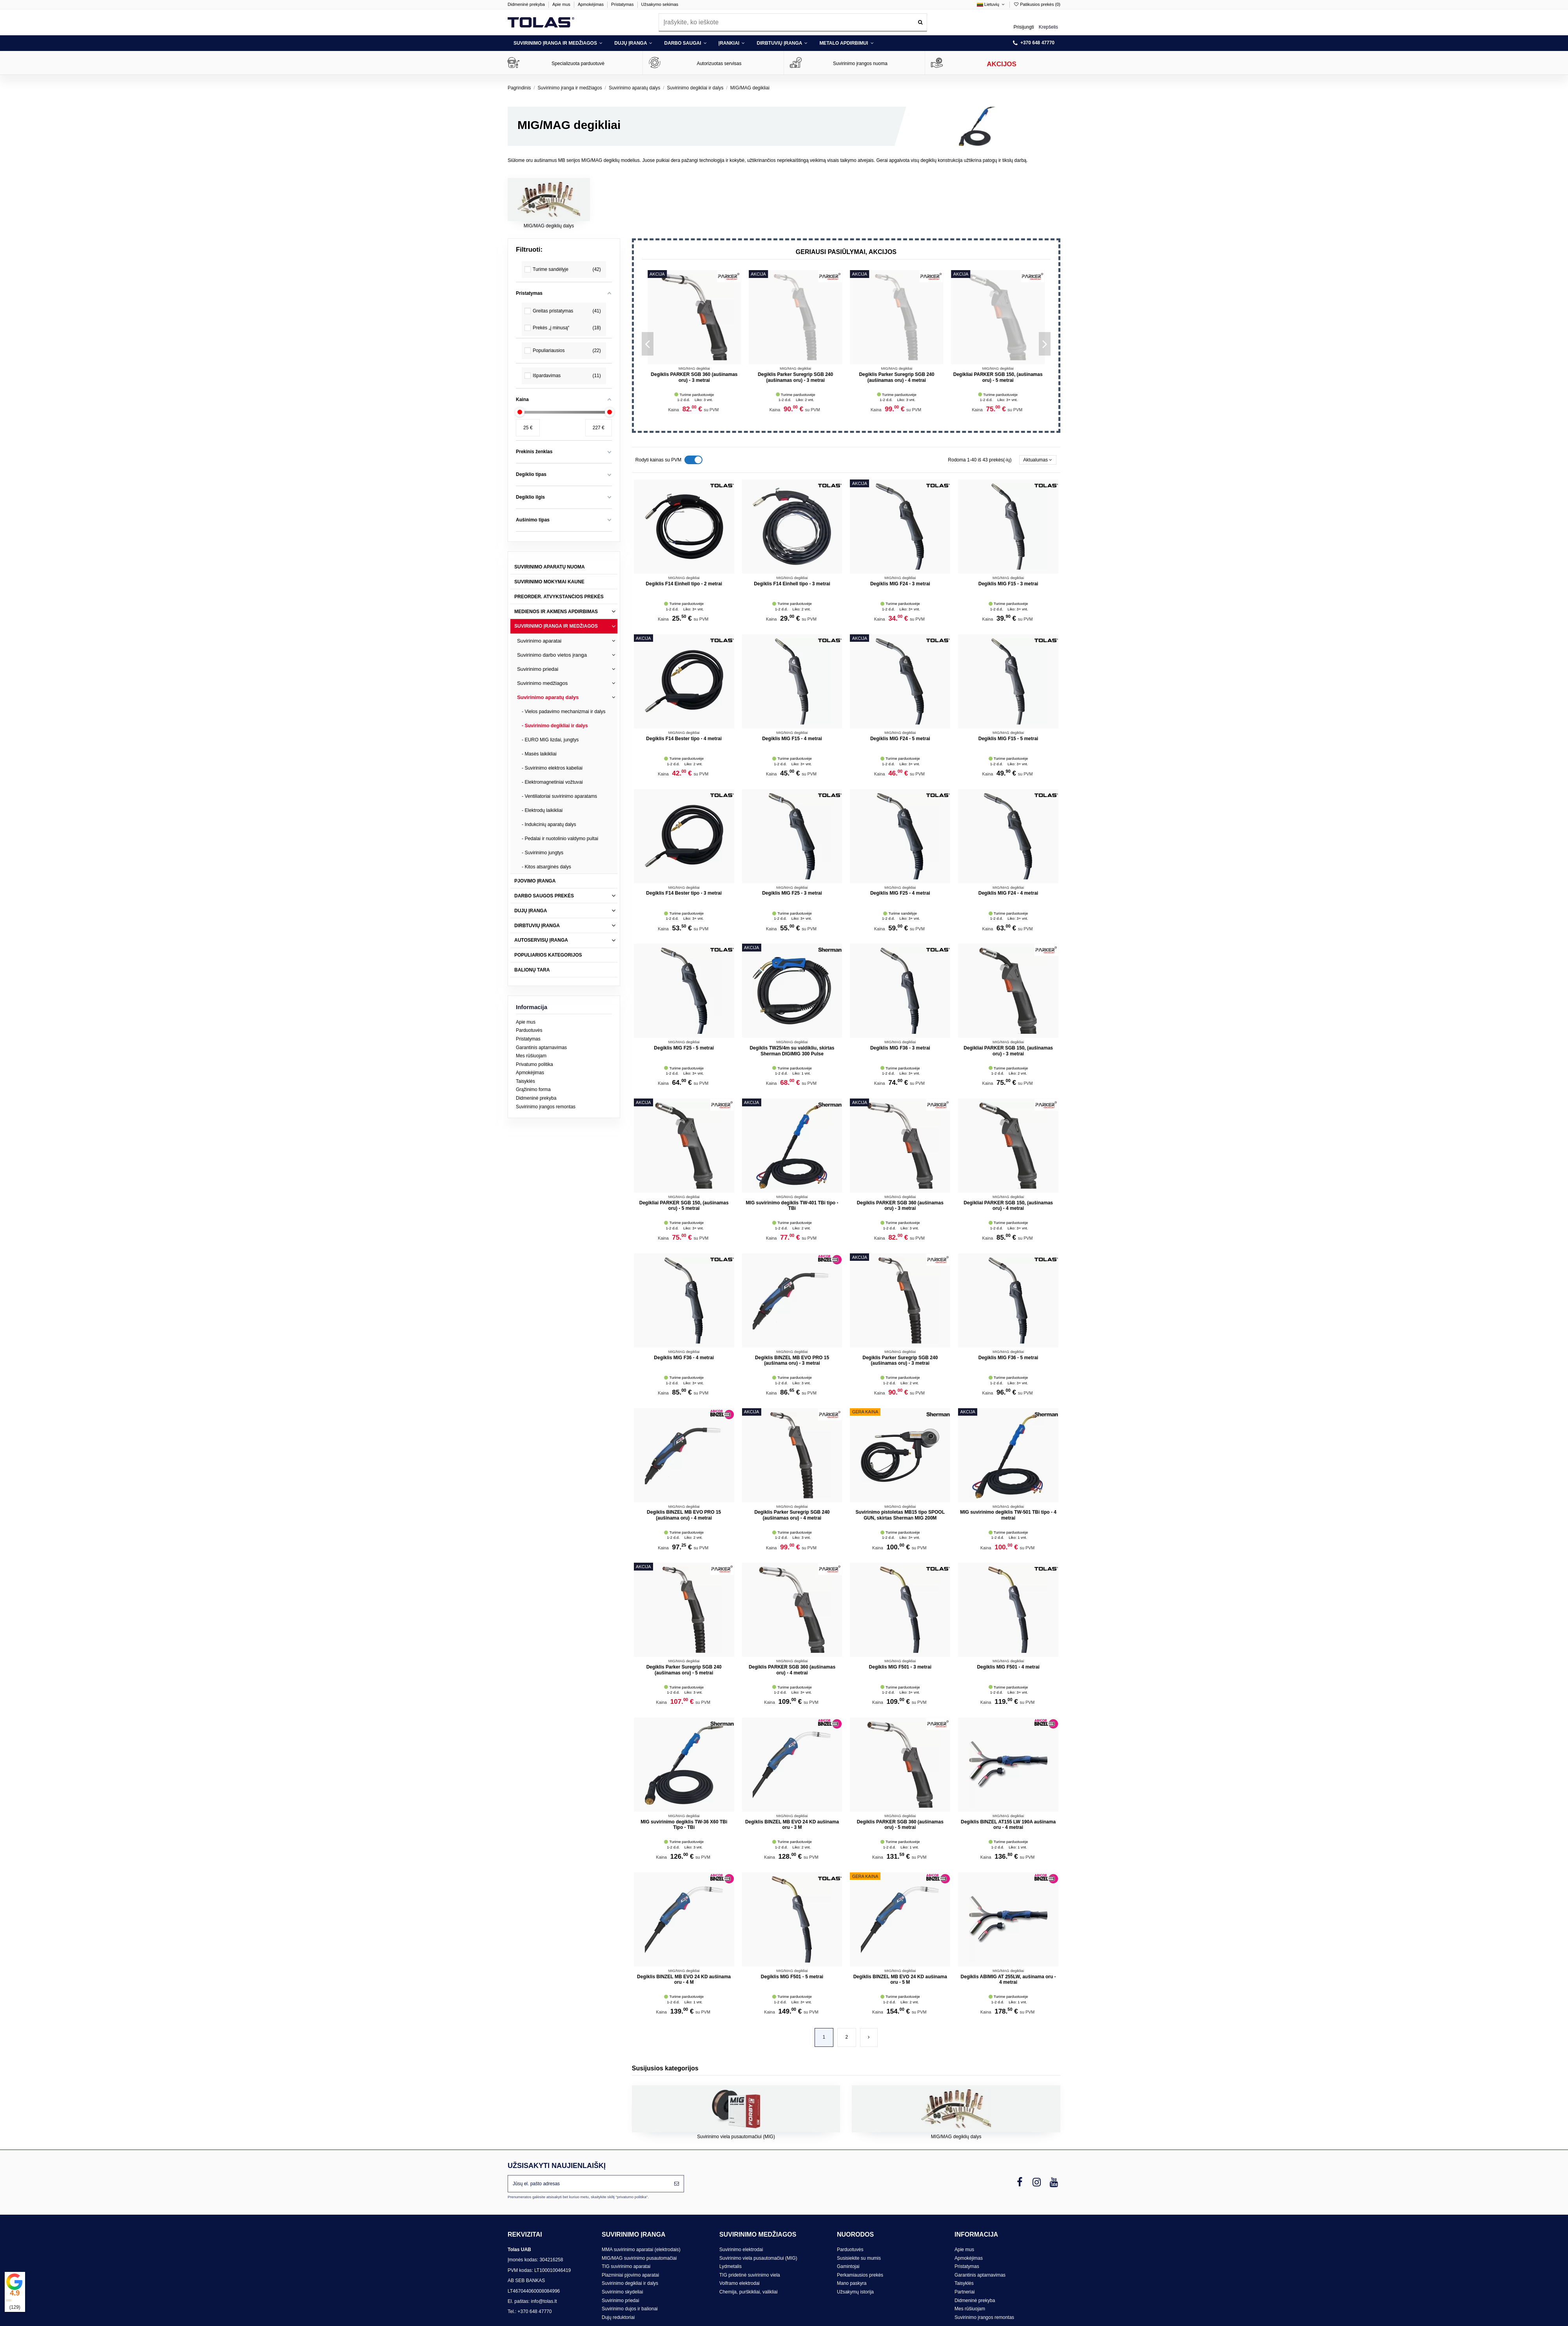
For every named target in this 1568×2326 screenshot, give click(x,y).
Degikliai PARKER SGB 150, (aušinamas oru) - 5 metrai (684, 1205)
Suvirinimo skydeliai (622, 2292)
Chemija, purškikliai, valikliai (748, 2292)
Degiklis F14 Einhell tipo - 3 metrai (792, 583)
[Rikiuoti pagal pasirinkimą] (1037, 460)
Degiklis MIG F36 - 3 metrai (900, 1048)
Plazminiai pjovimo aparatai (630, 2275)
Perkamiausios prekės (860, 2275)
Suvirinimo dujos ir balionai (630, 2308)
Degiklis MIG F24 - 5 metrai (694, 374)
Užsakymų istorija (855, 2292)
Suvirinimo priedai (620, 2300)
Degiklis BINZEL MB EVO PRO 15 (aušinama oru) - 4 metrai (684, 1514)
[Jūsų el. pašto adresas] (589, 2183)
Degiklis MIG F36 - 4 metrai (684, 1357)
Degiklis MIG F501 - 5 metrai (792, 1976)
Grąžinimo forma (533, 1089)
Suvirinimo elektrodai (741, 2249)
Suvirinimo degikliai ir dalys (630, 2283)
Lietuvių (991, 4)
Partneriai (965, 2292)
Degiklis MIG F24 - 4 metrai (1008, 893)
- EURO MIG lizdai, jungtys (550, 740)
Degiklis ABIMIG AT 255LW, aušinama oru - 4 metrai (1008, 1979)
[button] (558, 43)
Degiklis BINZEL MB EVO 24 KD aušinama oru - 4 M (684, 1979)
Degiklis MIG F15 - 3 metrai (1008, 583)
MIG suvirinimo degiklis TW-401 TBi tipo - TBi (792, 1205)
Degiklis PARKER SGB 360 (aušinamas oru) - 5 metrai (900, 1824)
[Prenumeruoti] (677, 2183)
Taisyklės (525, 1081)
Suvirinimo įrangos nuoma (860, 63)
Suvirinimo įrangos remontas (545, 1106)
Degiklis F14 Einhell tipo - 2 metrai (684, 583)
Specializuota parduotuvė (578, 63)
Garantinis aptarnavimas (541, 1047)
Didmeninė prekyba (527, 4)
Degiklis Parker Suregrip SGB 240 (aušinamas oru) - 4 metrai (791, 1514)
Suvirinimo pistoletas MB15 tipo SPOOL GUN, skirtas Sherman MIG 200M (900, 1514)
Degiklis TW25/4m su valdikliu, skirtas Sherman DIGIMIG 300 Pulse (792, 1050)
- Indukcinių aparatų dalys (549, 824)
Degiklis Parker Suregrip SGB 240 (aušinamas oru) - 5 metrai (896, 377)
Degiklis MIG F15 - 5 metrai (1008, 738)
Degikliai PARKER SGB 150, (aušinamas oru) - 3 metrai (1008, 1050)
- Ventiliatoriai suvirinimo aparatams (559, 796)
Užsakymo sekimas (660, 4)
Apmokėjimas (591, 4)
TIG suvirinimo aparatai (626, 2266)
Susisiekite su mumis (859, 2258)
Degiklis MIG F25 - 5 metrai (684, 1048)
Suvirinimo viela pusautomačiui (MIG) (736, 2136)
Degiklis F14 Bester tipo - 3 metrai (684, 893)
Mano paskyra (851, 2283)
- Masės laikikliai (539, 754)
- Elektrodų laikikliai (542, 810)
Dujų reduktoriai (618, 2317)
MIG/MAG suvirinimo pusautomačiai (639, 2258)
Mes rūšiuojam (531, 1056)
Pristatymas (623, 4)
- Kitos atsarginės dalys (546, 867)
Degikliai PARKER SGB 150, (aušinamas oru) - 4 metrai (1008, 1205)
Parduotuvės (529, 1030)
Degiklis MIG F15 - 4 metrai (792, 738)
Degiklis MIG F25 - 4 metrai (900, 893)
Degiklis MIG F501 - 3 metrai (900, 1667)
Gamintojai (848, 2266)
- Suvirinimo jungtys (542, 852)
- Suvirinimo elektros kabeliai (552, 768)
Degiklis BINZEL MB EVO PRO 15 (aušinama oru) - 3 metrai (792, 1360)
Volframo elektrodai (739, 2283)
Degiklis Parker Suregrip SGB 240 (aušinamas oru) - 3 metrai (900, 1360)
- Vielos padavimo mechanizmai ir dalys (564, 711)
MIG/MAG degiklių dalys (549, 226)
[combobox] (793, 22)
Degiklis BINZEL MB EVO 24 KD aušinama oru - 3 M (792, 1824)
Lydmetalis (730, 2266)
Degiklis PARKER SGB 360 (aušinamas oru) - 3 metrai (998, 377)
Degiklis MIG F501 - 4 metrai (1008, 1667)
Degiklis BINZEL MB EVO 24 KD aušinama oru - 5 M (900, 1979)
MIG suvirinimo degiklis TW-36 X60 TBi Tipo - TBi (684, 1824)
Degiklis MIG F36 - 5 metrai (1008, 1357)
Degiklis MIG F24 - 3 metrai (796, 374)
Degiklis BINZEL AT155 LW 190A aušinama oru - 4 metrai (1008, 1824)
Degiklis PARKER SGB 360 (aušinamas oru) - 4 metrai (792, 1669)
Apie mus (562, 4)
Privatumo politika (534, 1064)
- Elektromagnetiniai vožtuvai (552, 782)
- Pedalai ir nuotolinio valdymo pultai (560, 838)
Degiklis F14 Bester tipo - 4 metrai (684, 738)
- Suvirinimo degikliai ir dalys (555, 725)
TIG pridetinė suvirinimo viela (749, 2275)
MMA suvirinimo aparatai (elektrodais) (641, 2249)
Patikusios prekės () (1036, 4)
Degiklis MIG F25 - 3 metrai (792, 893)
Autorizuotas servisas (719, 63)
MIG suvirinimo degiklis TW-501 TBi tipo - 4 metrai (1008, 1514)
